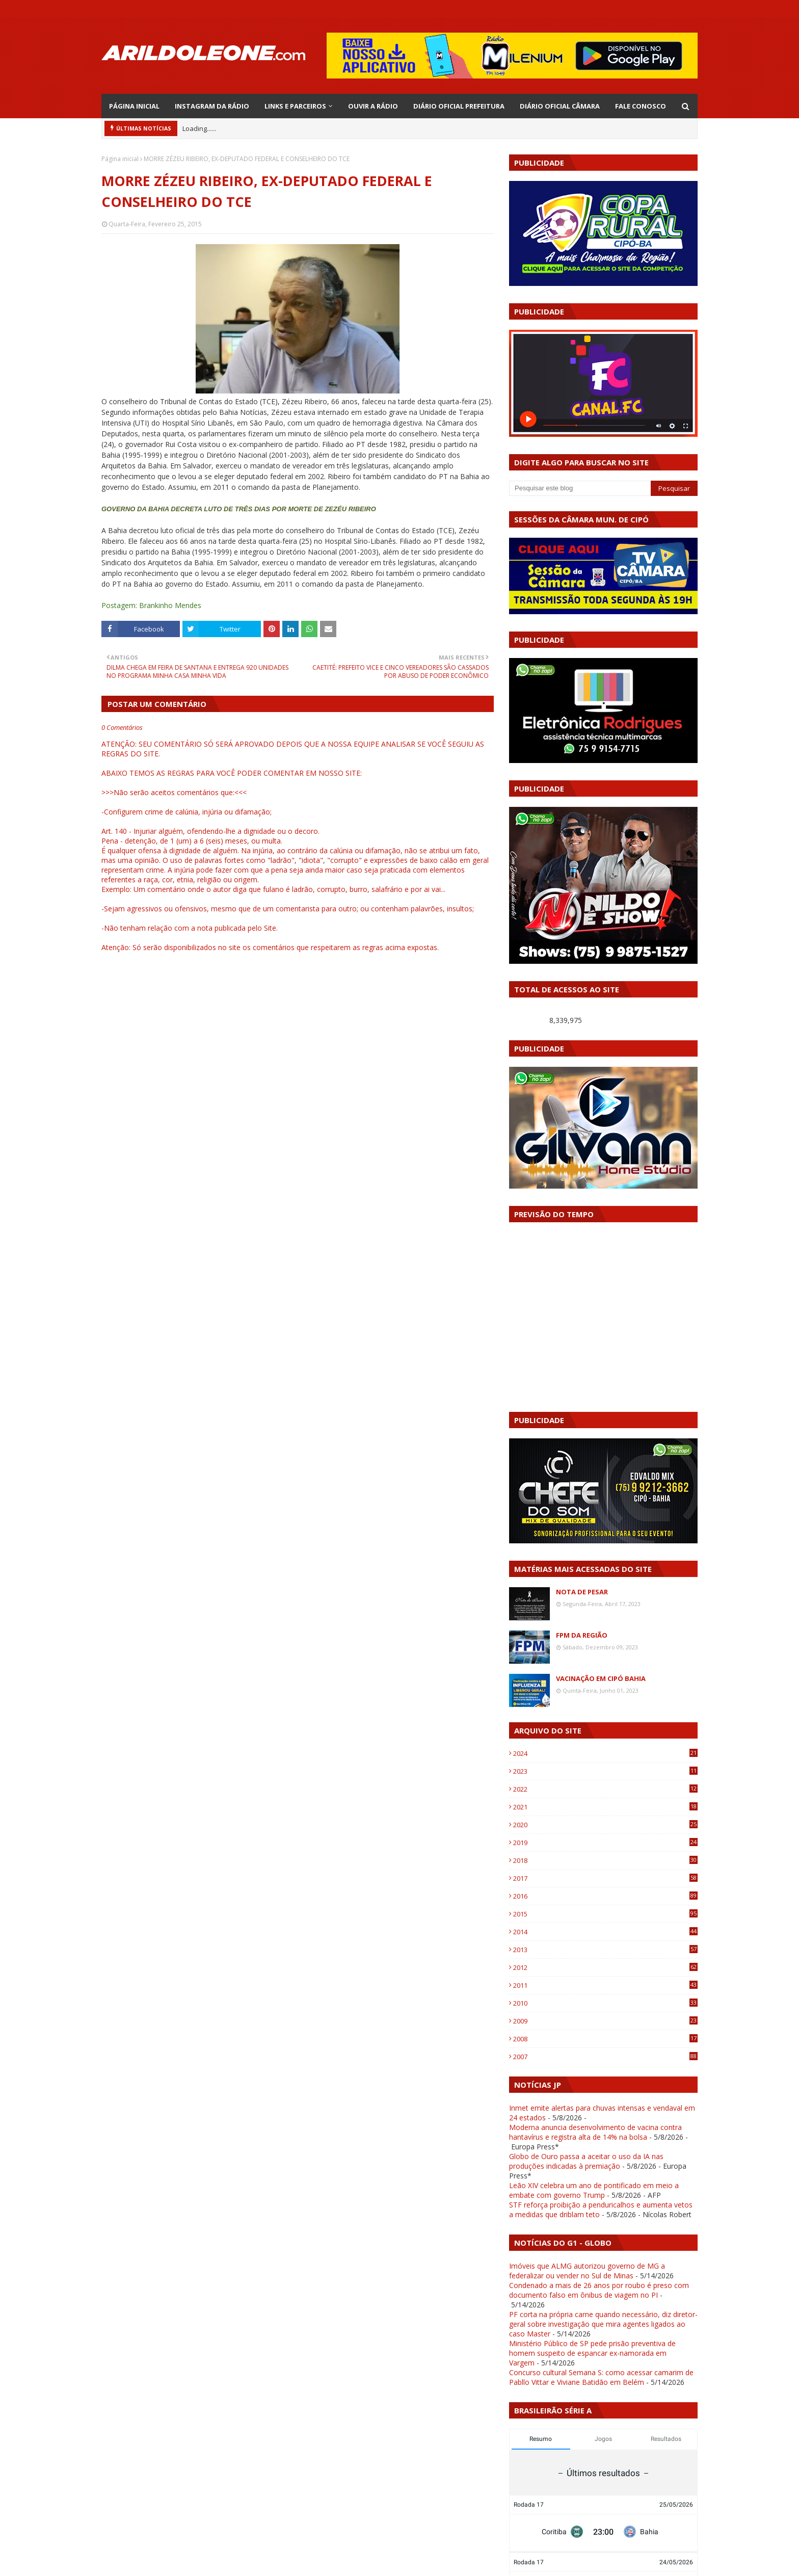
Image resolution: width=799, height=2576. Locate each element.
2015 (605, 1913)
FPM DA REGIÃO (581, 1635)
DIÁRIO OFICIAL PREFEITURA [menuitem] (458, 106)
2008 (605, 2038)
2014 (605, 1931)
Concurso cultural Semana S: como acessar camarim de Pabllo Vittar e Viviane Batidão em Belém (601, 2377)
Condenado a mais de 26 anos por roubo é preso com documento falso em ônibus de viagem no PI (599, 2290)
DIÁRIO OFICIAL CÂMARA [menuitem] (560, 106)
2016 (605, 1896)
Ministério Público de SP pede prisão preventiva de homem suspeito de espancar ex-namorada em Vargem (592, 2353)
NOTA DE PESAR (582, 1591)
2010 (605, 2003)
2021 (605, 1806)
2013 (605, 1949)
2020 (605, 1824)
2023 (605, 1771)
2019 (605, 1842)
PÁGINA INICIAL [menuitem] (134, 106)
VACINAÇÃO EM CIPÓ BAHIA (601, 1678)
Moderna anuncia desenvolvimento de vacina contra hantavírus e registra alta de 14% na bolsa (595, 2132)
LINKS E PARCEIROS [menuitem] (295, 106)
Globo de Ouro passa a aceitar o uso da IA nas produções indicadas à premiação (586, 2161)
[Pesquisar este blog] (580, 488)
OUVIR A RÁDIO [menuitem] (373, 106)
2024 (605, 1753)
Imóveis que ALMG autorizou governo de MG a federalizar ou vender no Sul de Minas (587, 2270)
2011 (605, 1985)
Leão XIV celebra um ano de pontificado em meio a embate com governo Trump (594, 2190)
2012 (605, 1967)
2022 (605, 1789)
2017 (605, 1878)
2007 (605, 2056)
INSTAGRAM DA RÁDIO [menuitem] (212, 106)
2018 (605, 1860)
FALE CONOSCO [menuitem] (640, 106)
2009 (605, 2021)
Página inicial (120, 158)
